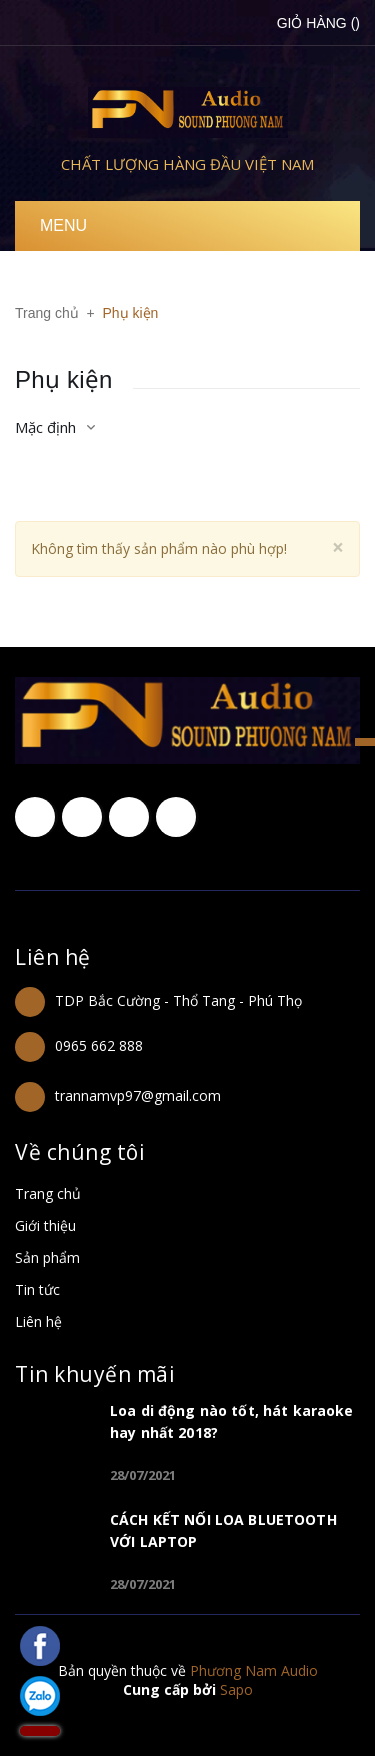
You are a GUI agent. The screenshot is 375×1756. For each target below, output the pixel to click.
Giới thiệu (45, 1225)
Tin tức (37, 1289)
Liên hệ (53, 957)
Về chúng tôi (80, 1152)
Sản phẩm (47, 1257)
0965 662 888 (99, 1045)
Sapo (236, 1689)
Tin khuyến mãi (95, 1374)
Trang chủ (48, 1193)
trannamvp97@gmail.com (138, 1095)
